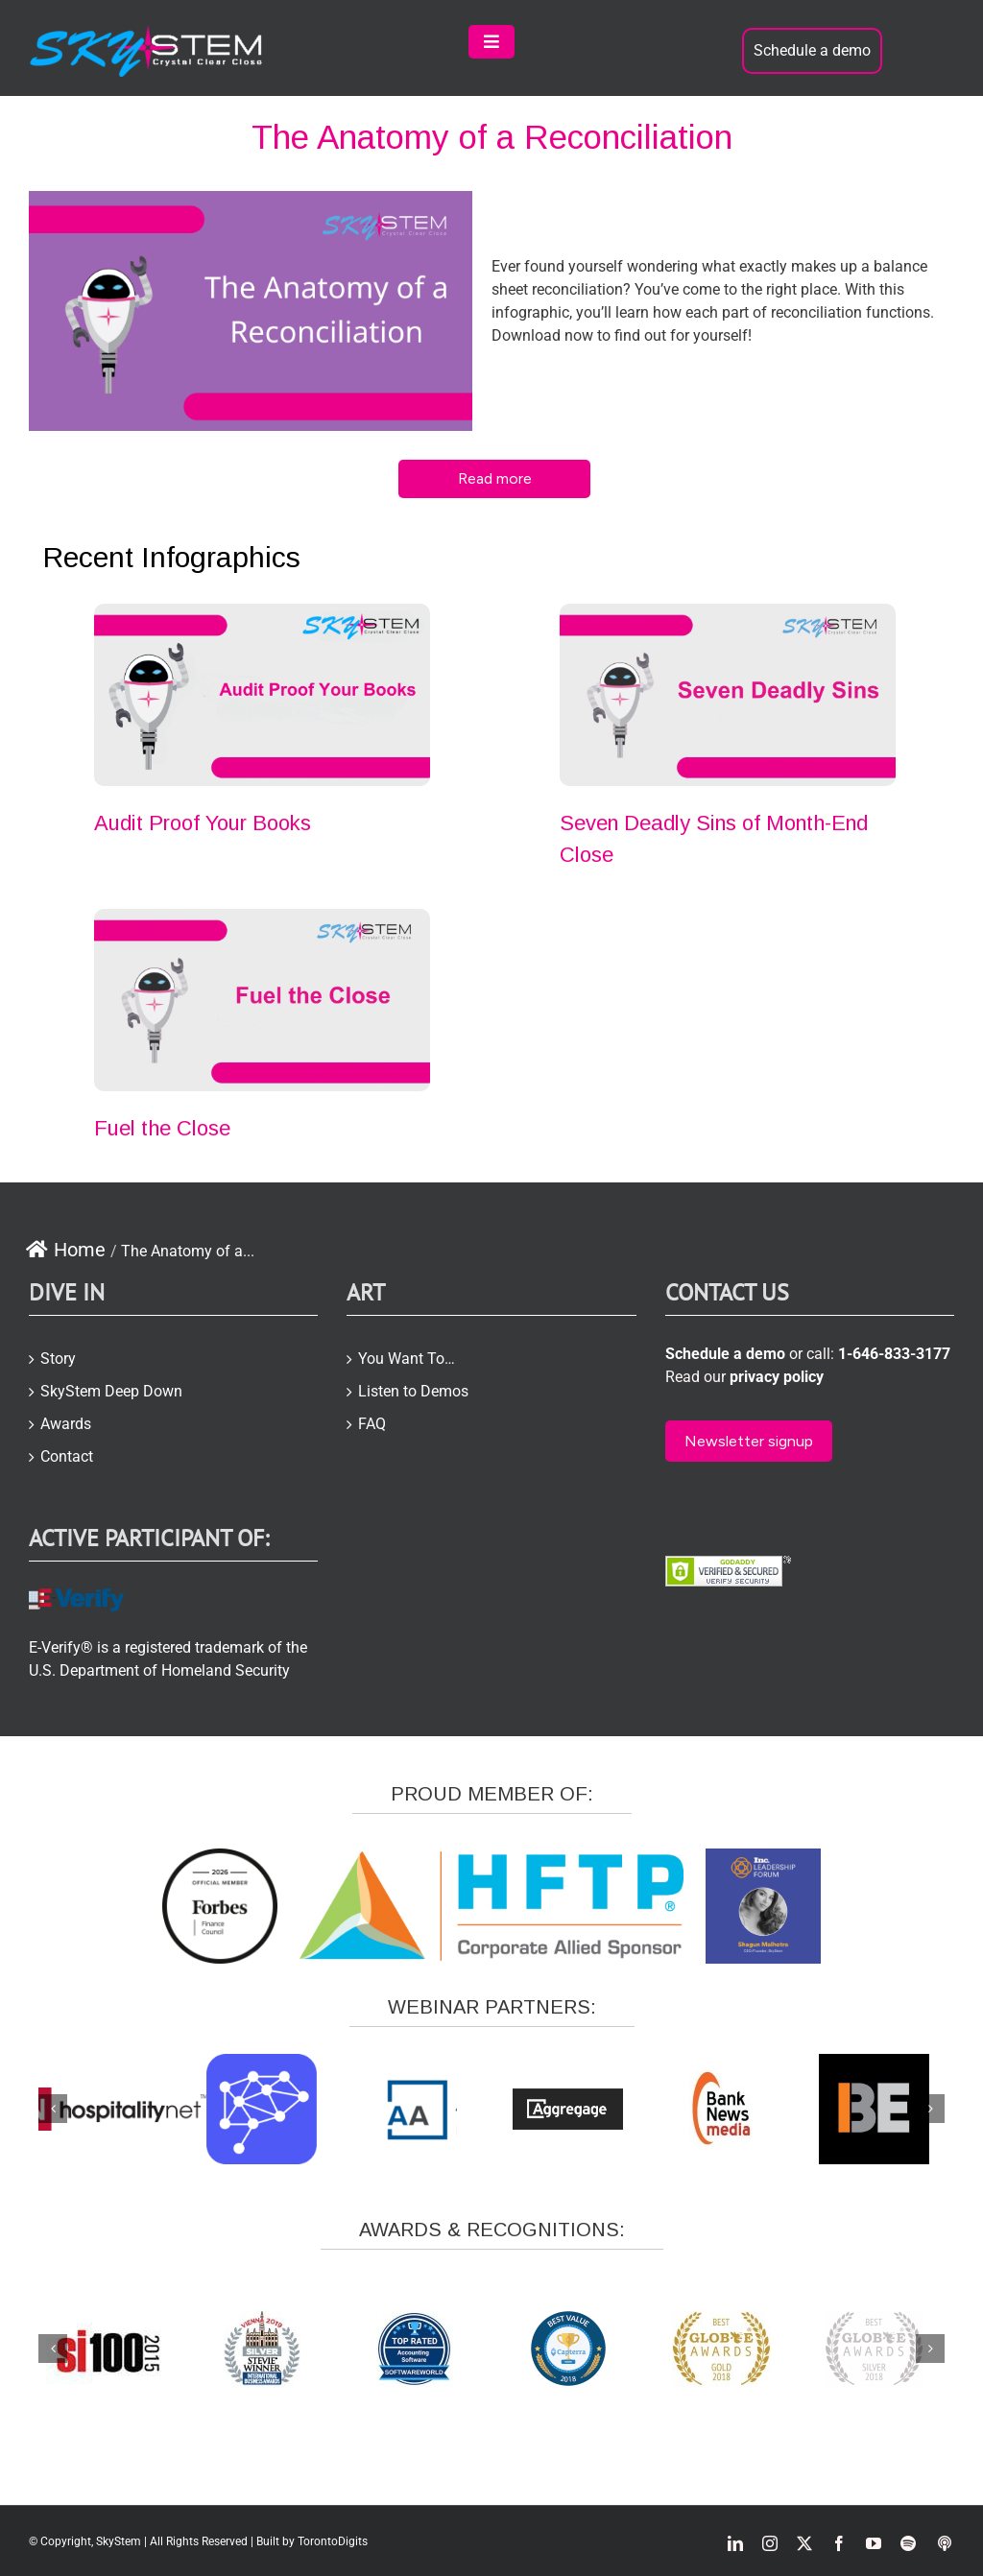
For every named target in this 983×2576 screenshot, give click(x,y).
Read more (495, 478)
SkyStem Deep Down (111, 1391)
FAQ (372, 1424)
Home (65, 1249)
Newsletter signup (748, 1441)
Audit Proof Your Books (202, 823)
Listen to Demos (413, 1391)
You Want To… (406, 1358)
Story (58, 1358)
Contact (66, 1456)
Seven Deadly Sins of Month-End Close (714, 839)
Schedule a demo (812, 50)
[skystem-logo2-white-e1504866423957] (147, 32)
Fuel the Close (162, 1128)
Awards (65, 1424)
